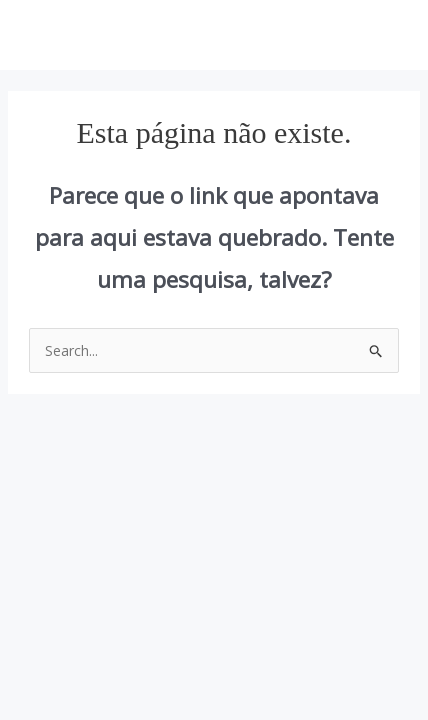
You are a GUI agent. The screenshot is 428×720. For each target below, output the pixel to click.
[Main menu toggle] (387, 35)
